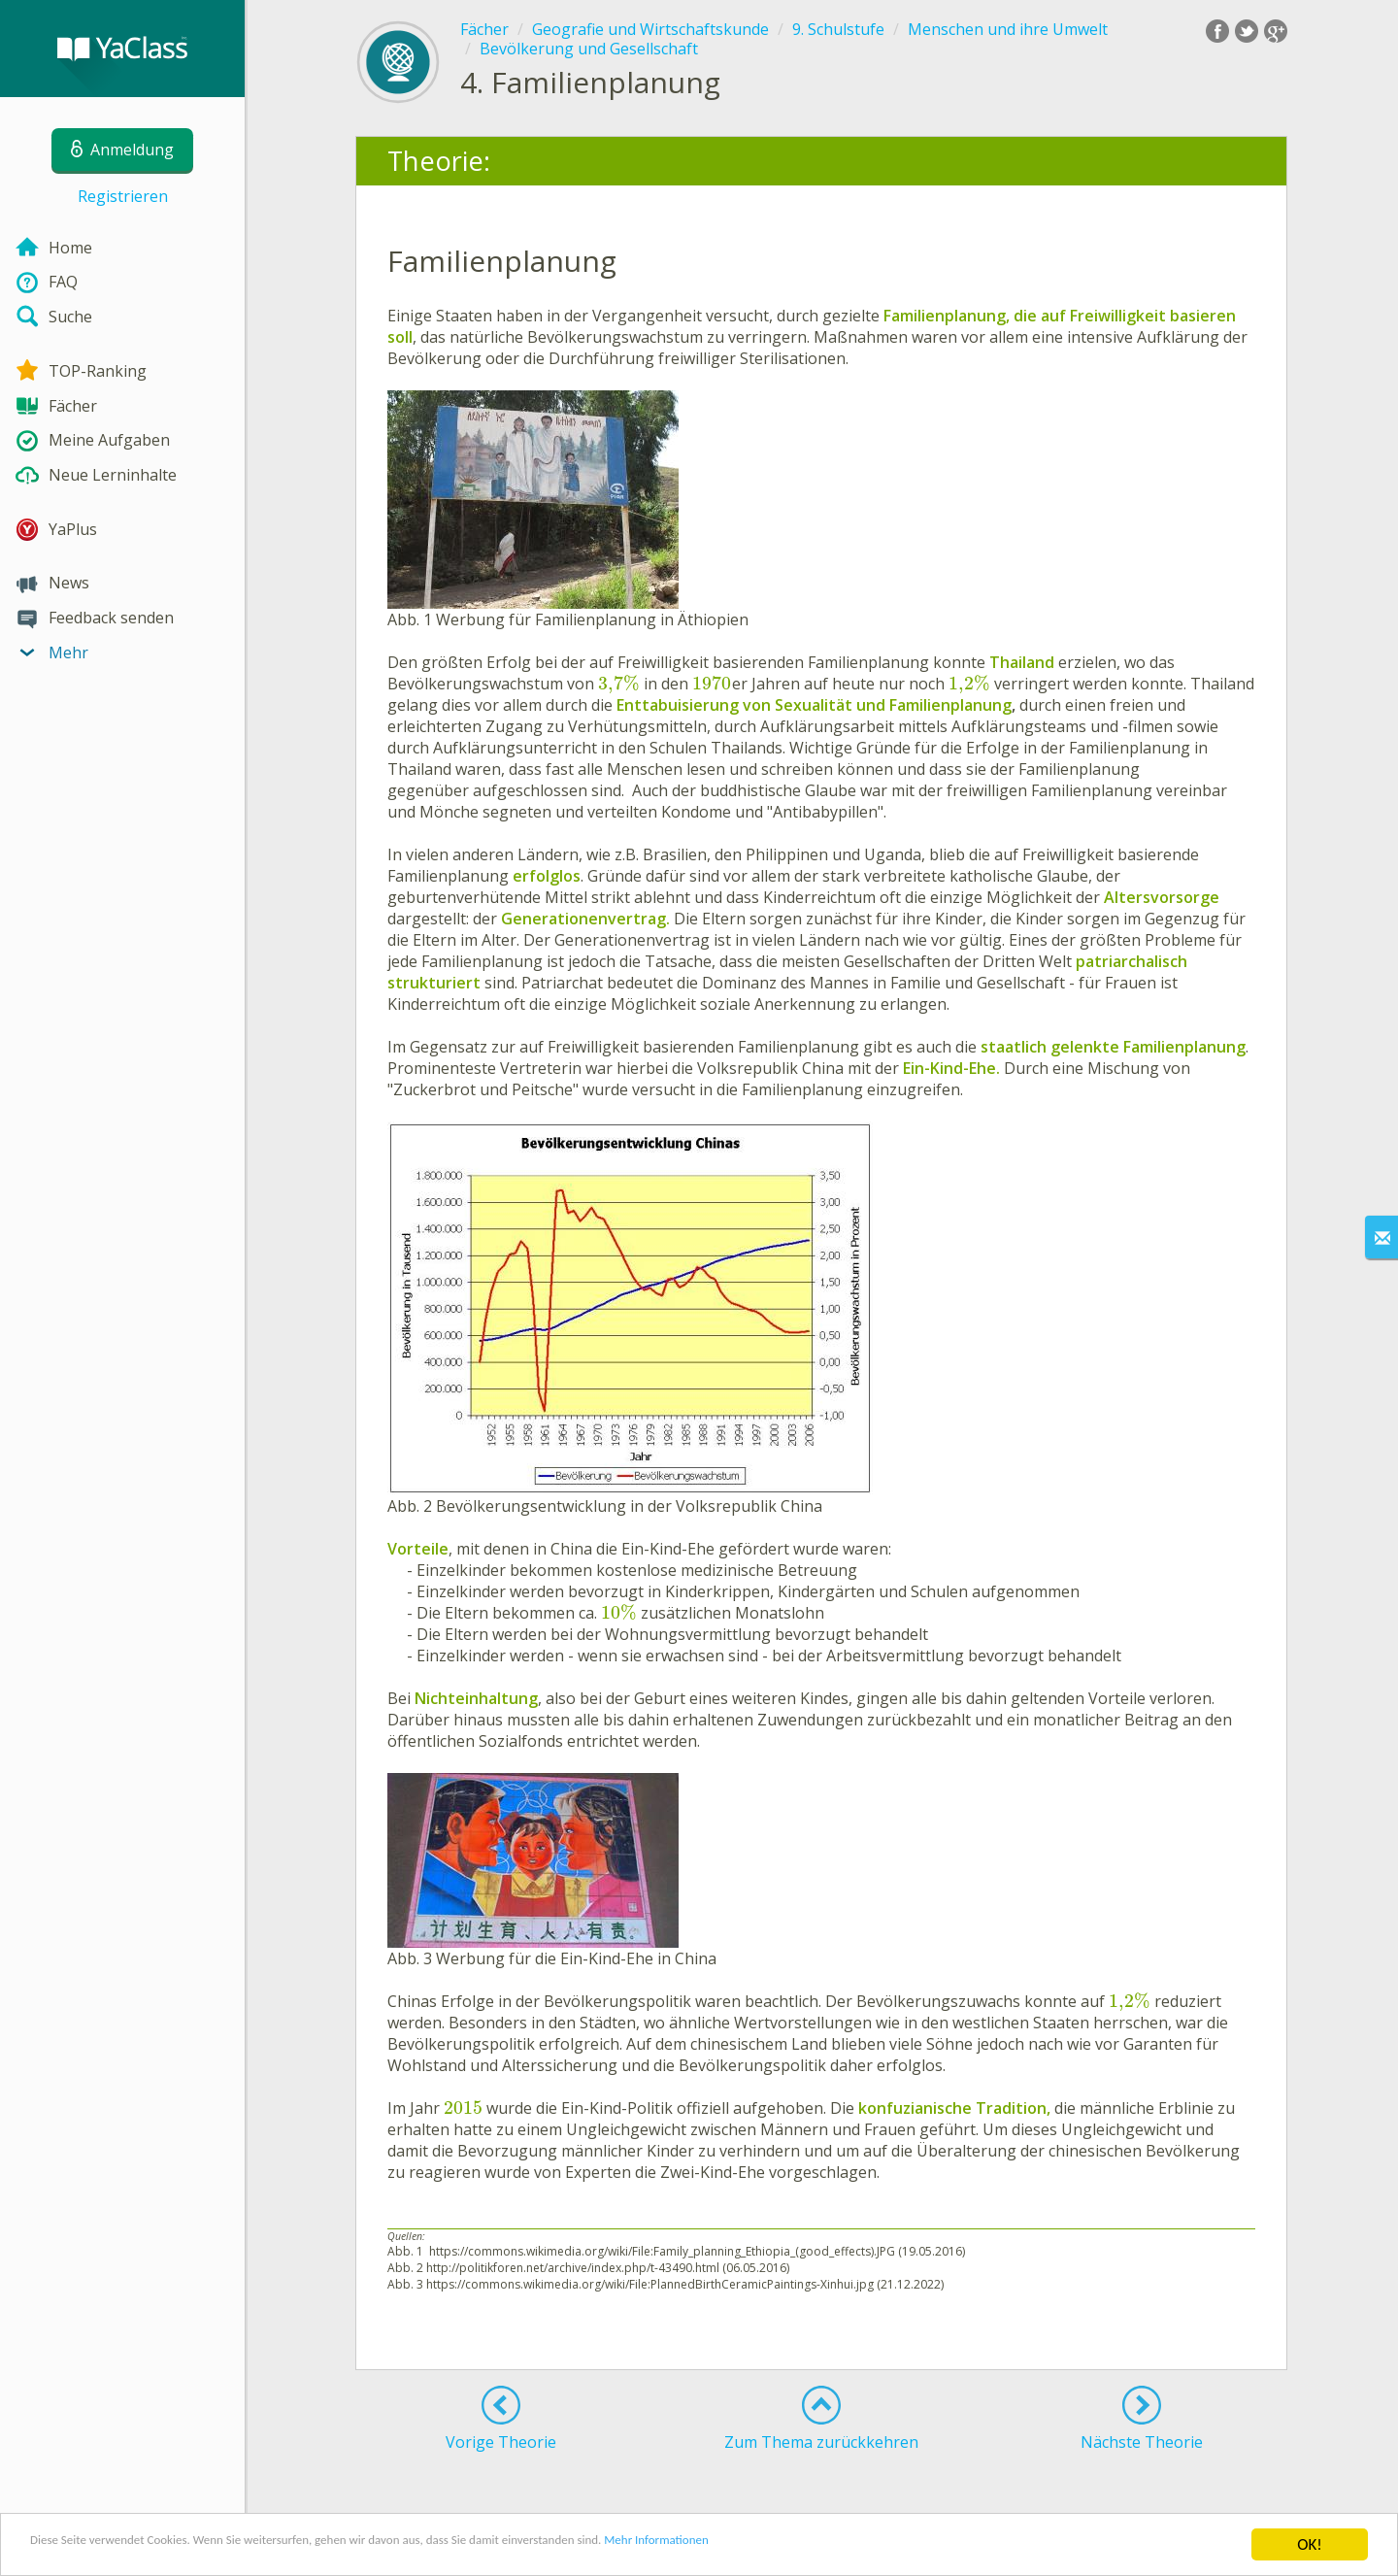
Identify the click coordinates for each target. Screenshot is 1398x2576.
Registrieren (123, 196)
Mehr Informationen (850, 2546)
